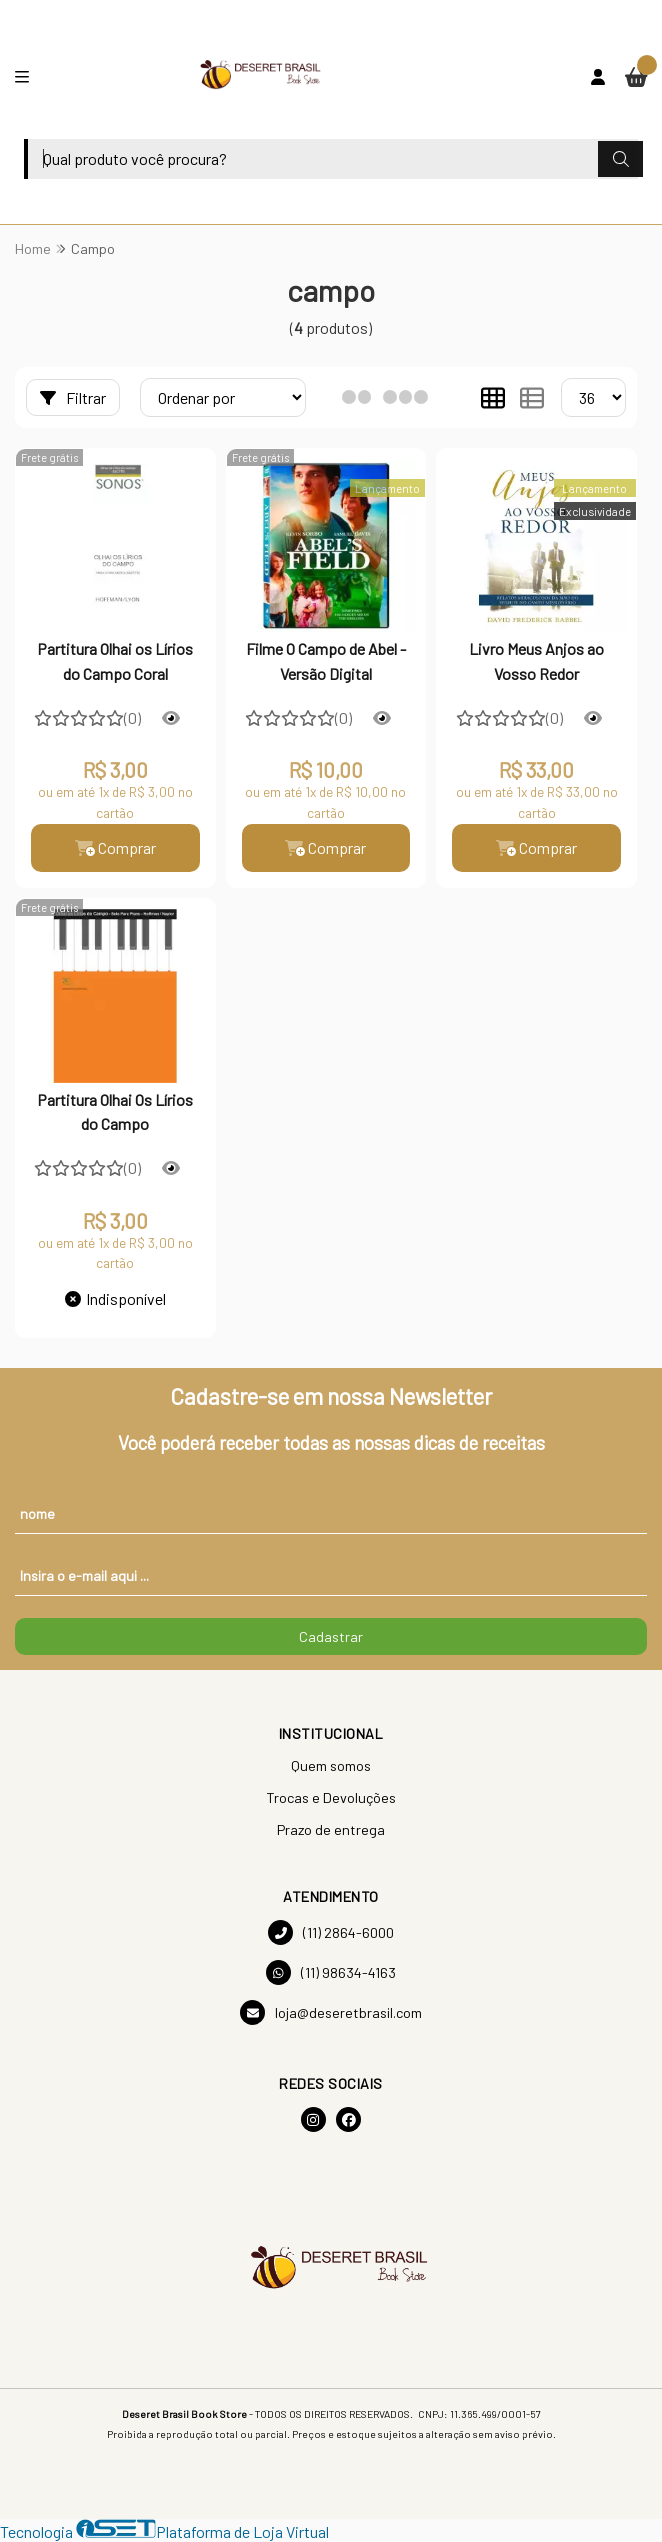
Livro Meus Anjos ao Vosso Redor (536, 660)
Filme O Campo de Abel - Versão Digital (326, 660)
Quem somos (331, 1765)
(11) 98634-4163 (331, 1972)
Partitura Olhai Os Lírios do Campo (115, 1111)
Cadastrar (331, 1636)
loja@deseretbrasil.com (331, 2012)
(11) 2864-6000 (331, 1932)
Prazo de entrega (331, 1829)
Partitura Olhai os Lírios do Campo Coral (115, 660)
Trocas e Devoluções (331, 1797)
